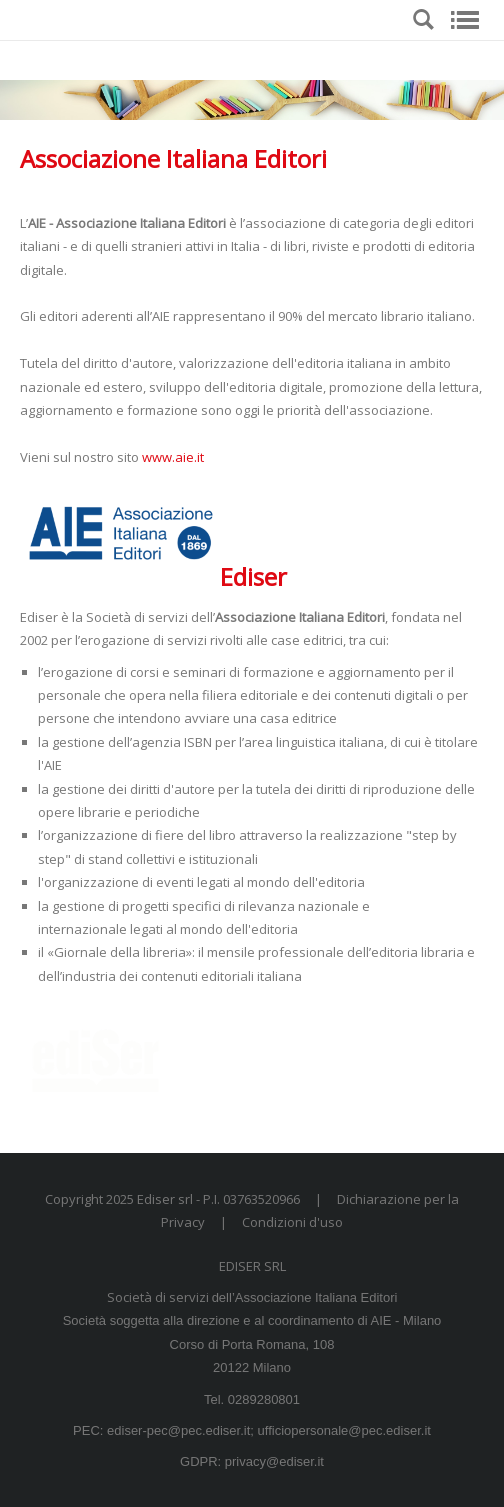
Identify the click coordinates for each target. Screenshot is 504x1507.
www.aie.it (173, 457)
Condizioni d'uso (292, 1222)
